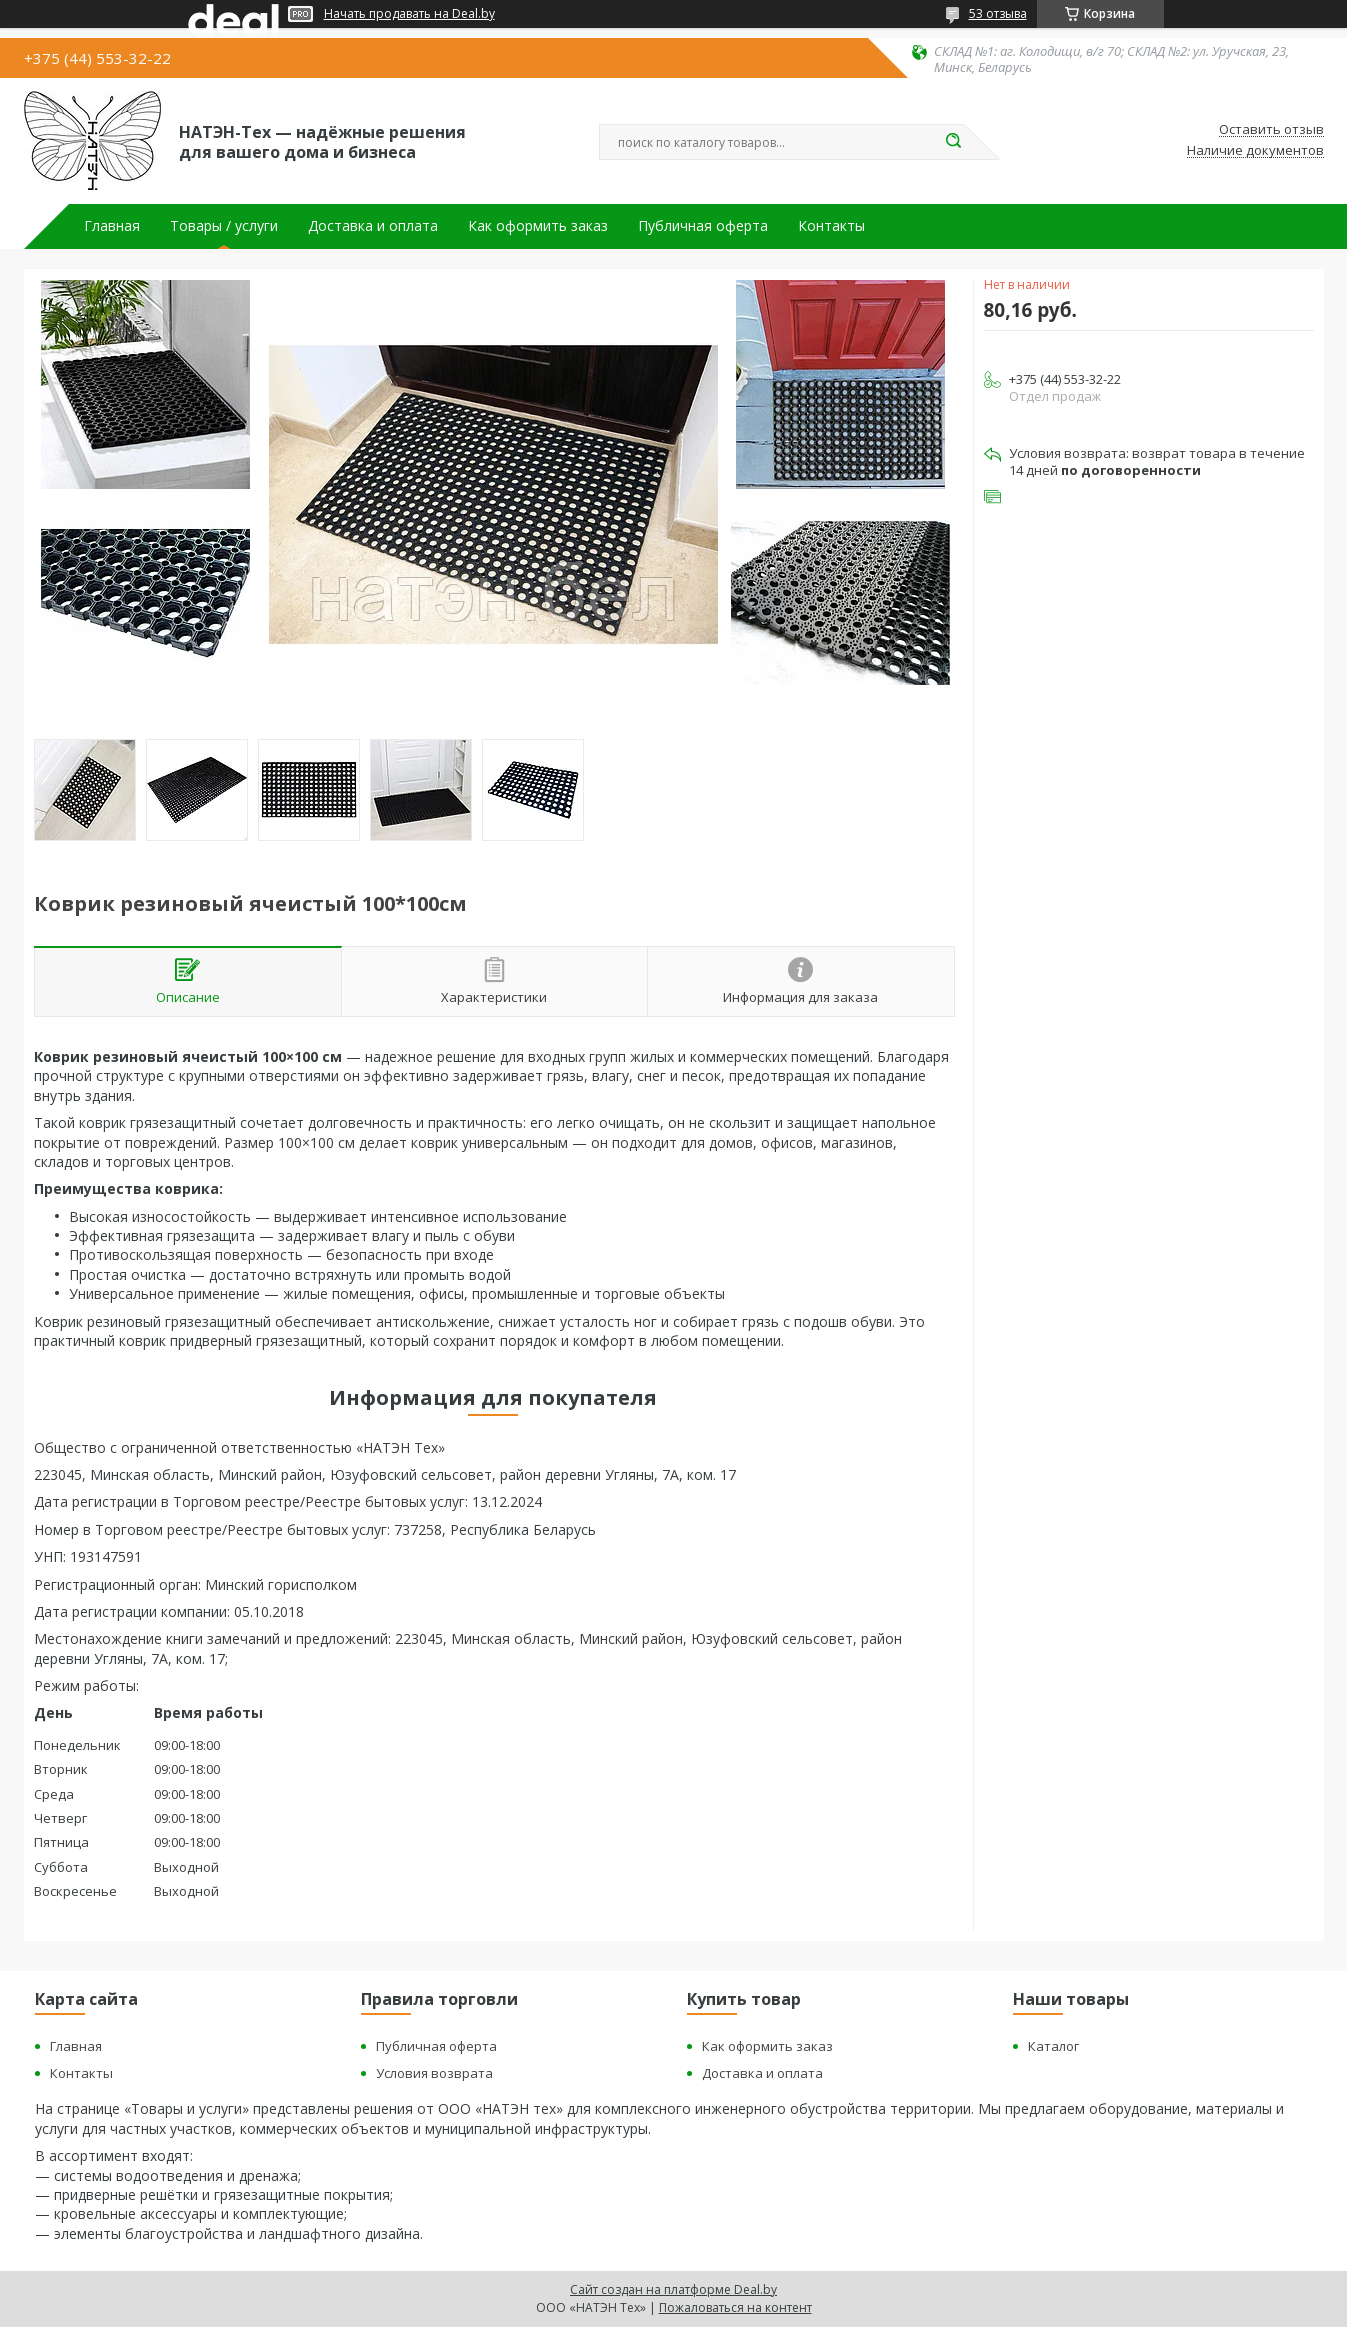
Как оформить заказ (538, 226)
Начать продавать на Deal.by (409, 14)
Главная (112, 226)
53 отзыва (998, 13)
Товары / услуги (224, 226)
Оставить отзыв (1271, 130)
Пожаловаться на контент (735, 2307)
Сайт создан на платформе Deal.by (673, 2289)
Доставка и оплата (373, 226)
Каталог (1053, 2046)
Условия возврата (434, 2073)
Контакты (831, 226)
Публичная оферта (703, 226)
